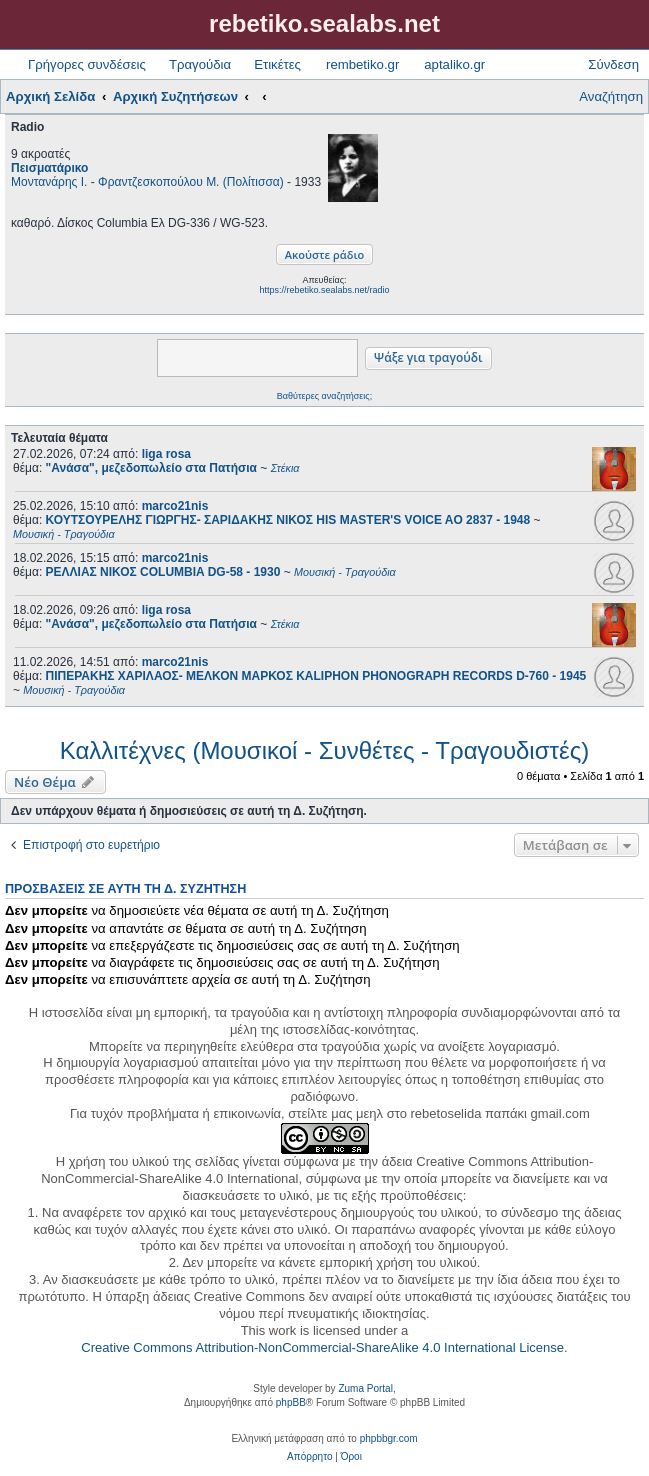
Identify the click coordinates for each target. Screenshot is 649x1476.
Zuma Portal (365, 1388)
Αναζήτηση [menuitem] (611, 96)
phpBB (291, 1402)
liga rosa (166, 454)
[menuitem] (309, 1457)
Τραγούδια (200, 64)
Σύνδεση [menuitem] (613, 64)
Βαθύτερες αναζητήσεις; (324, 396)
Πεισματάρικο (49, 168)
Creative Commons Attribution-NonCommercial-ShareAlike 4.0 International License (322, 1347)
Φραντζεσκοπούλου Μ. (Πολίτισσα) (191, 182)
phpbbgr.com (389, 1438)
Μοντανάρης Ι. (49, 182)
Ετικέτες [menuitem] (277, 64)
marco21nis (175, 506)
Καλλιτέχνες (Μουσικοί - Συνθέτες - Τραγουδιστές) (325, 750)
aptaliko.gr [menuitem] (454, 64)
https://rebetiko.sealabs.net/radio (324, 290)
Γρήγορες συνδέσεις (87, 64)
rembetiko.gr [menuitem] (362, 64)
